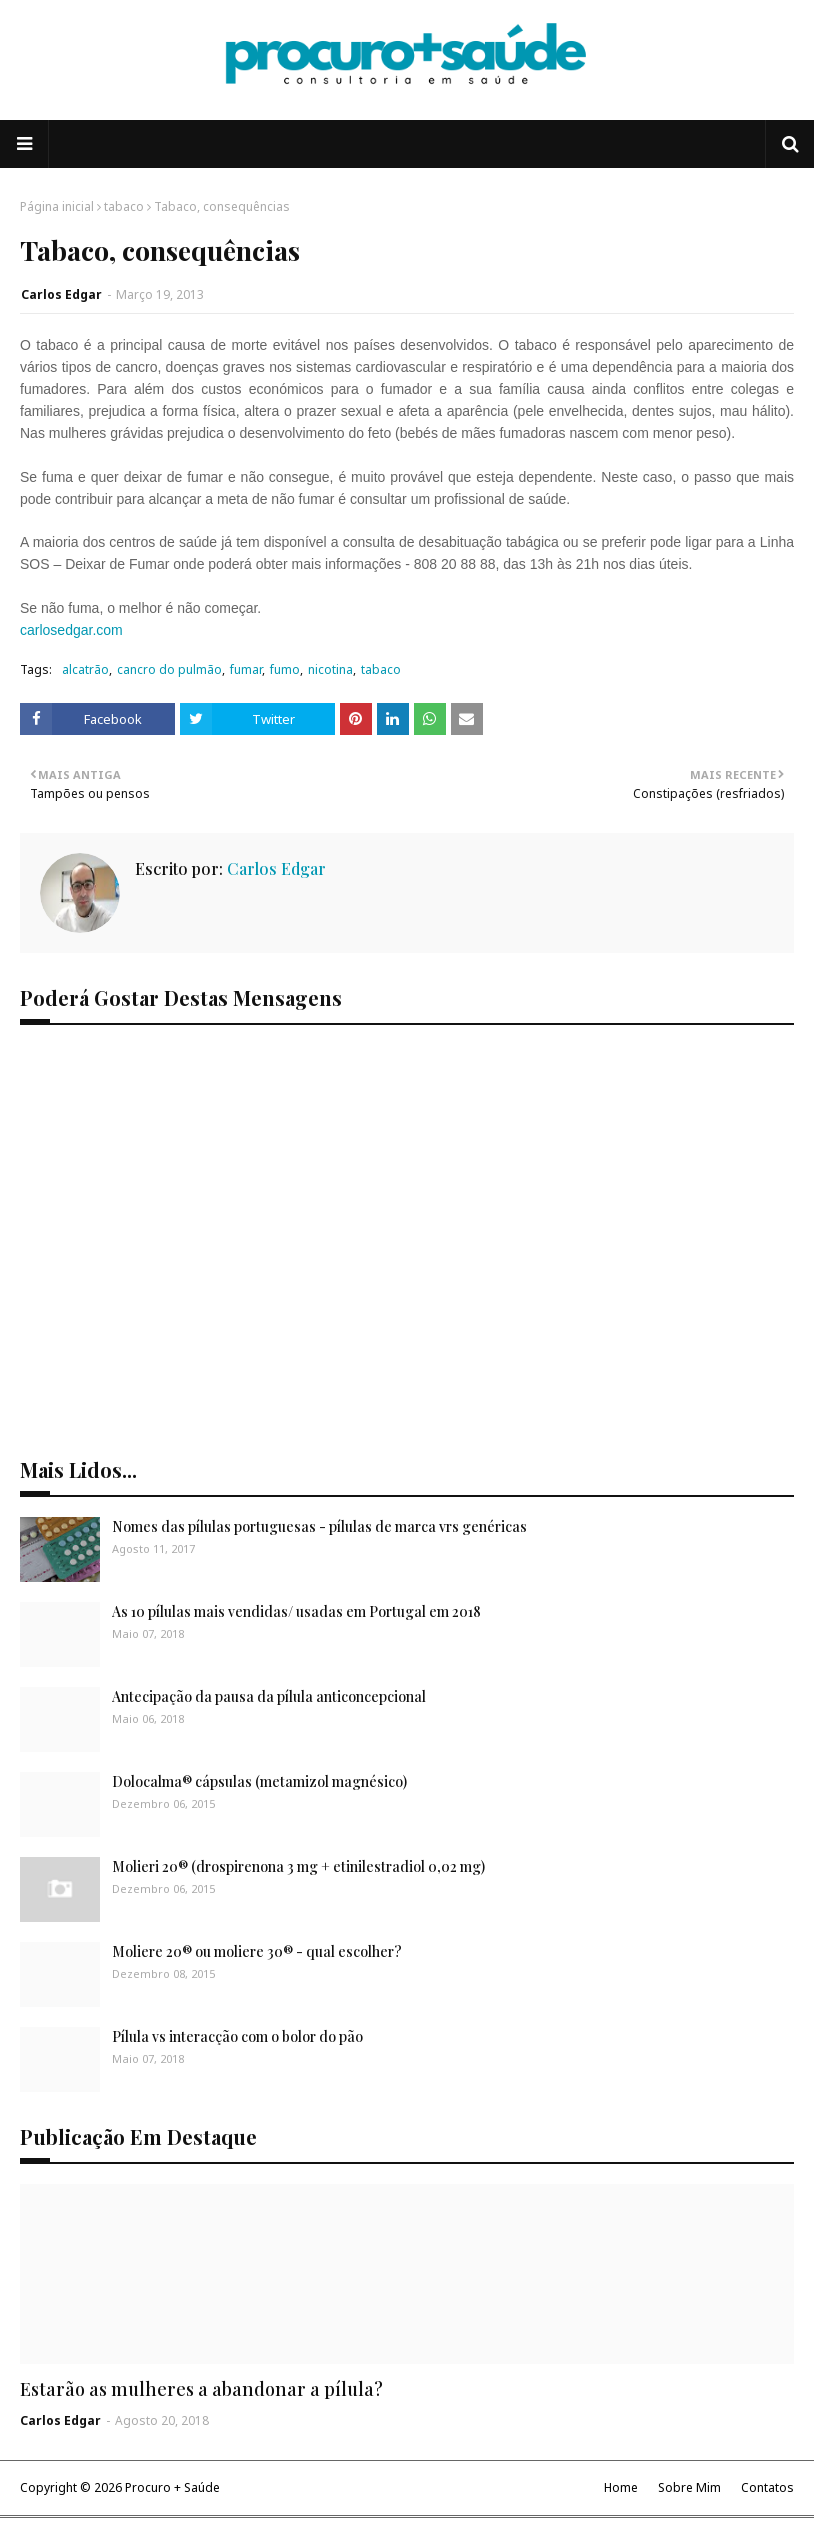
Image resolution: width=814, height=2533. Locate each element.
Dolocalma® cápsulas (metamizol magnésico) (259, 1781)
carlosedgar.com (71, 630)
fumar (246, 669)
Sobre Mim (689, 2487)
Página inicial (57, 206)
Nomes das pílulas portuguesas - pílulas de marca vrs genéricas (319, 1526)
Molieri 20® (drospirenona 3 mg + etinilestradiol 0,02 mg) (298, 1866)
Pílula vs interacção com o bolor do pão (237, 2036)
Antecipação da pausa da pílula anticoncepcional (269, 1696)
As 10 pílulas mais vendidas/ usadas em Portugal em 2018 (296, 1611)
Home (621, 2487)
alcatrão (85, 669)
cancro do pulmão (169, 669)
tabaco (124, 206)
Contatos (767, 2487)
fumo (285, 669)
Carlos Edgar (61, 294)
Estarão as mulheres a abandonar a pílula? (201, 2389)
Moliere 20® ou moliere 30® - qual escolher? (257, 1951)
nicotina (330, 669)
